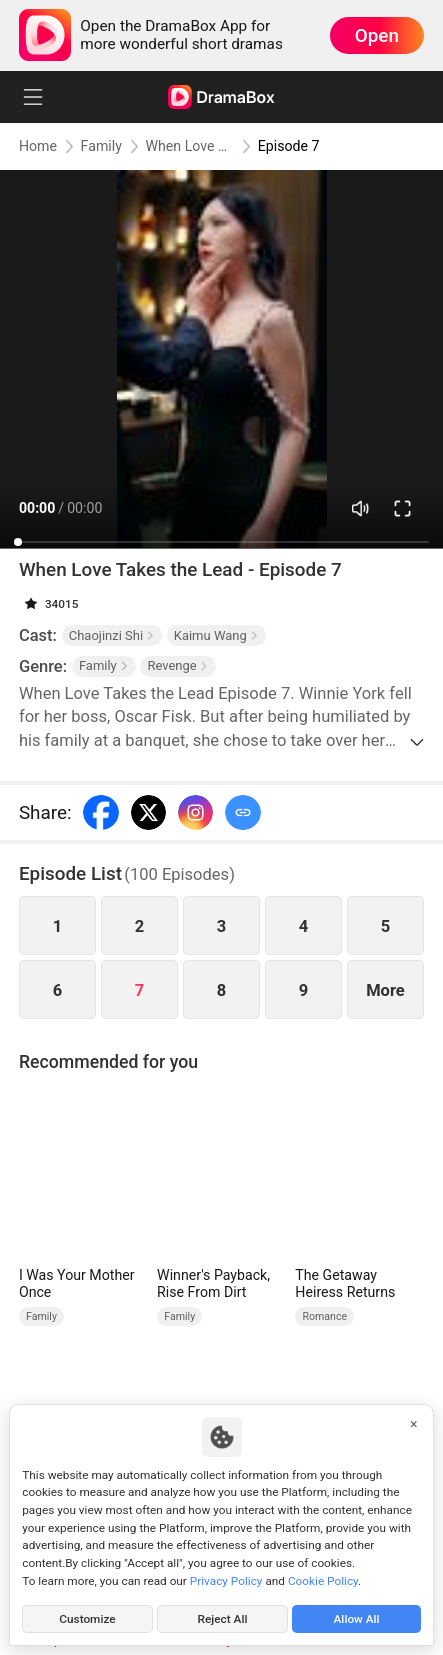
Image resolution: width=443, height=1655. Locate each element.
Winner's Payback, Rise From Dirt (213, 1284)
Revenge (177, 665)
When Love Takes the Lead (190, 146)
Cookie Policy (323, 1581)
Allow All (357, 1619)
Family (101, 146)
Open (377, 35)
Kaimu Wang (216, 635)
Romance (324, 1316)
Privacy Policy (226, 1581)
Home (38, 146)
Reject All (223, 1619)
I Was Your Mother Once (77, 1284)
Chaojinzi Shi (112, 635)
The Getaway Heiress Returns (345, 1284)
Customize (87, 1619)
